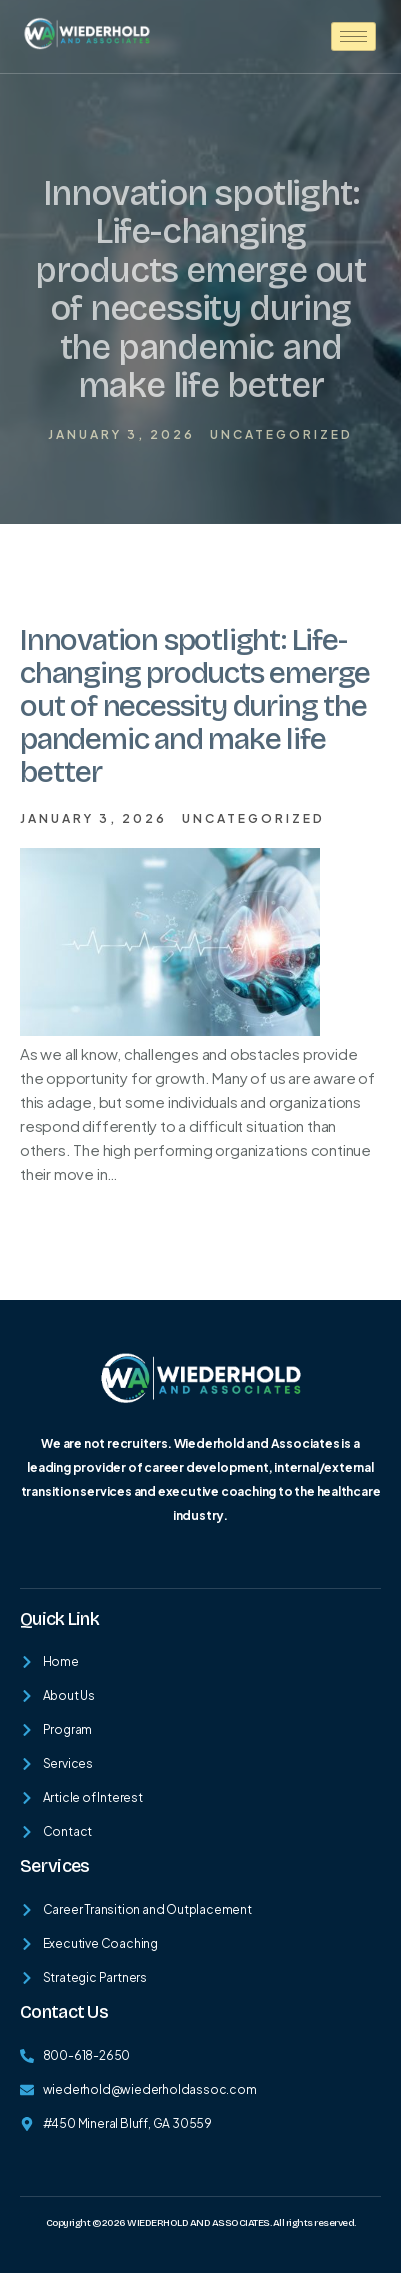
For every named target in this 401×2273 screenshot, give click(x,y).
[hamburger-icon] (353, 36)
